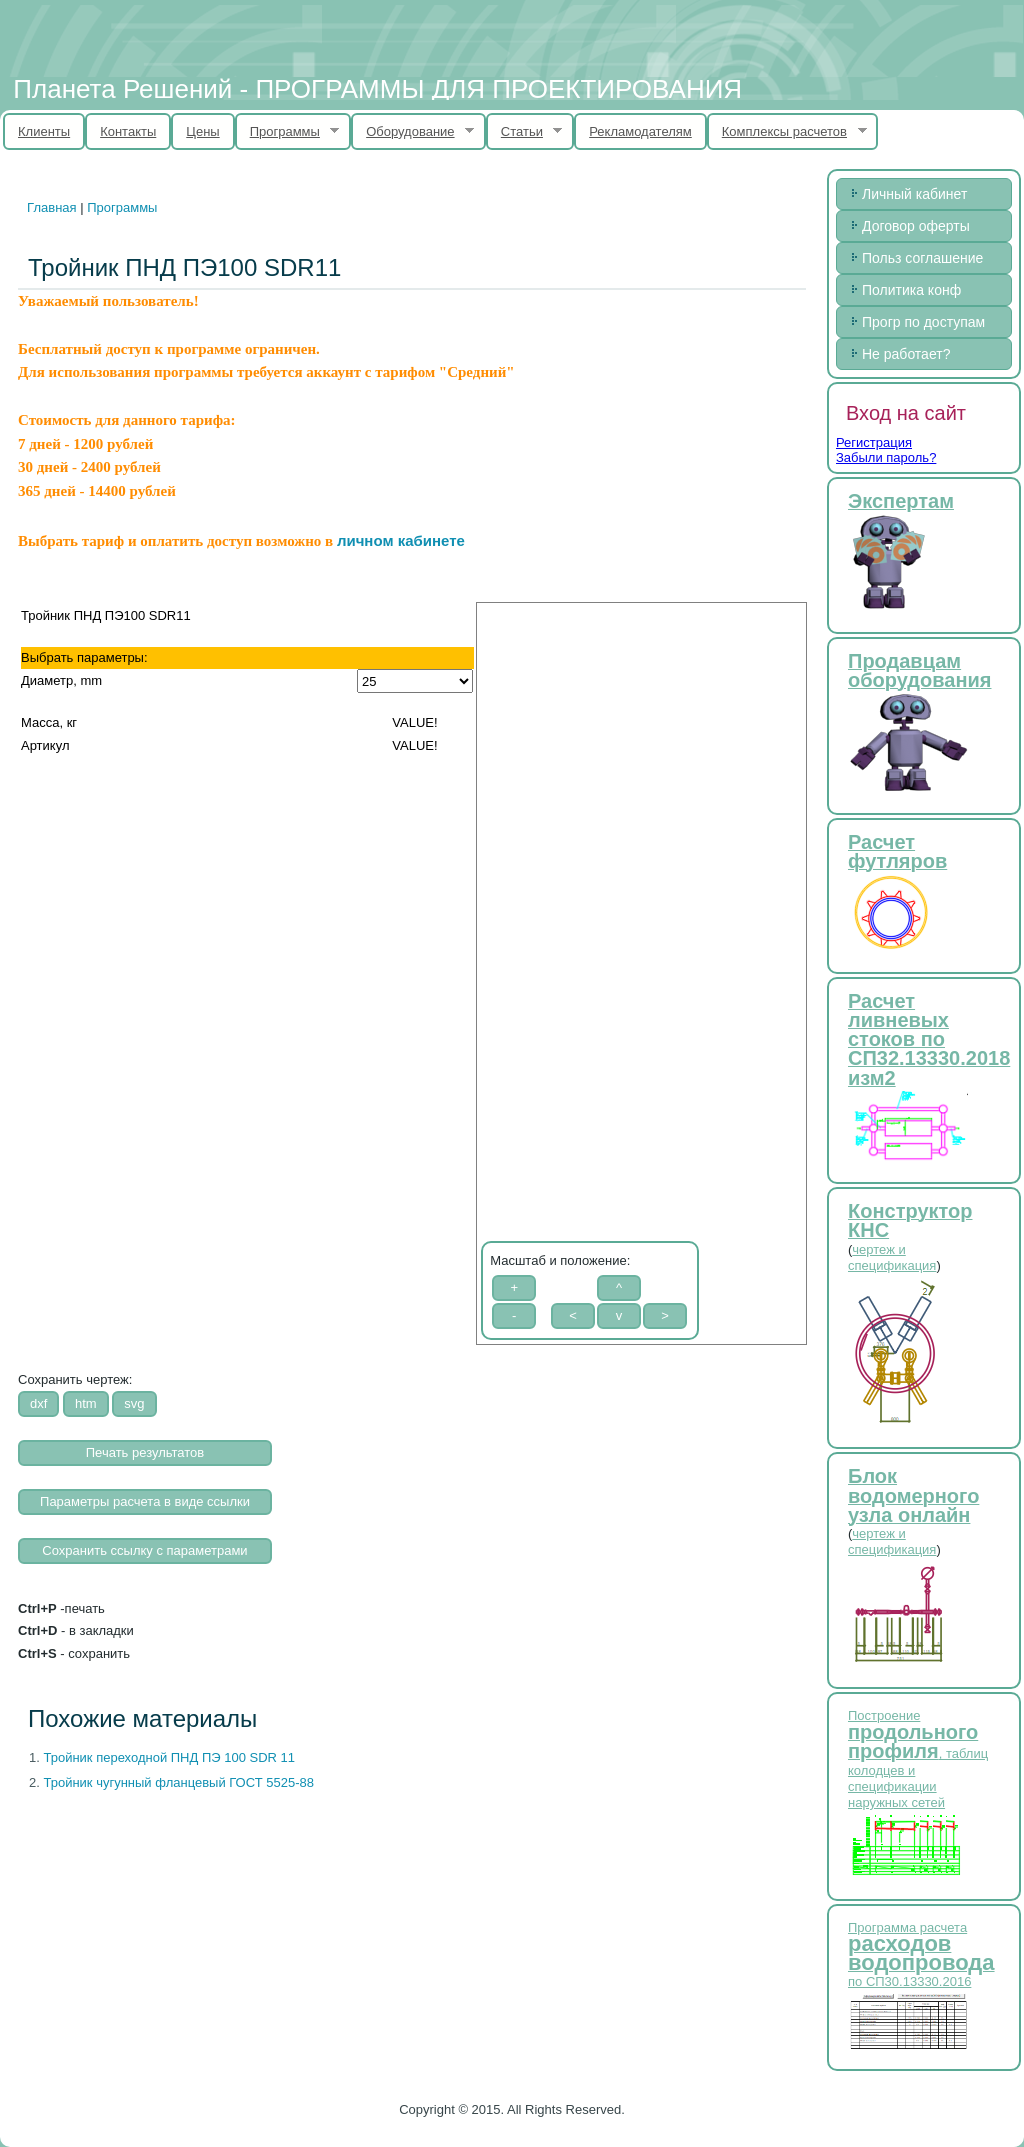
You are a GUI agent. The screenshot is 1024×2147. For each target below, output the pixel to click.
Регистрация (874, 442)
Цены (202, 131)
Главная (51, 207)
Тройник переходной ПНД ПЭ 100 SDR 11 (169, 1757)
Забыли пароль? (886, 457)
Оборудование (412, 132)
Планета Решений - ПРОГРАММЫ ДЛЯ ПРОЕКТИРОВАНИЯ (377, 89)
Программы (287, 132)
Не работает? (906, 354)
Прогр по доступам (923, 322)
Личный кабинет (914, 194)
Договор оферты (916, 226)
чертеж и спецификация (892, 1257)
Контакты (128, 131)
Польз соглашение (922, 258)
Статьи (524, 132)
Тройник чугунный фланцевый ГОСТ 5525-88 (178, 1782)
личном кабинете (401, 540)
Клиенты (44, 131)
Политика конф (911, 290)
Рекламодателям (640, 131)
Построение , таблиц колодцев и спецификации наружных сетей (918, 1759)
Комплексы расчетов (787, 132)
